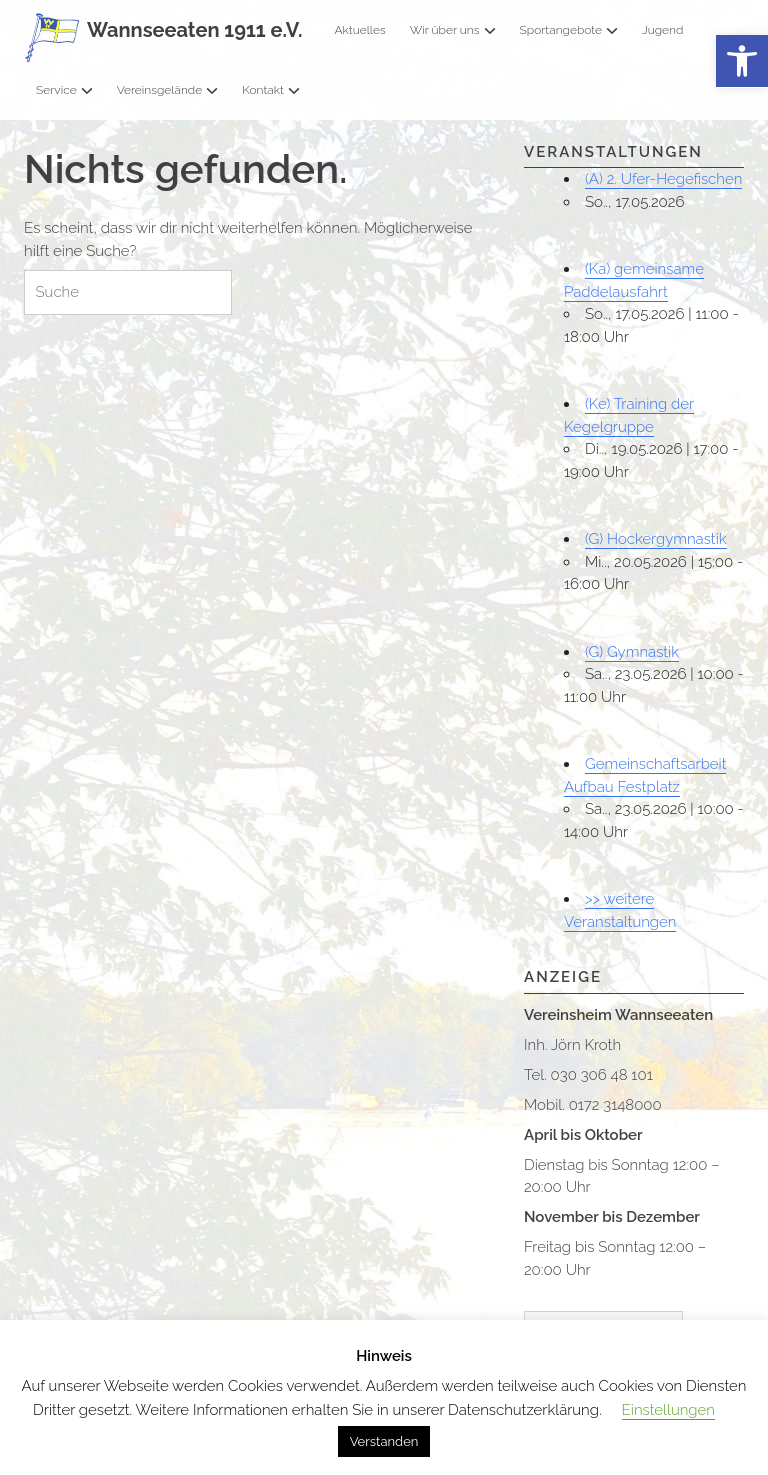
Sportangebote (569, 30)
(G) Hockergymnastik (656, 539)
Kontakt (271, 90)
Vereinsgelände (168, 90)
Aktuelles (359, 30)
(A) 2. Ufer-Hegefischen (663, 179)
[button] (742, 61)
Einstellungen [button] (668, 1410)
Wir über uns (453, 30)
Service (64, 90)
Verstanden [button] (384, 1441)
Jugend (662, 30)
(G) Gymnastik (632, 652)
